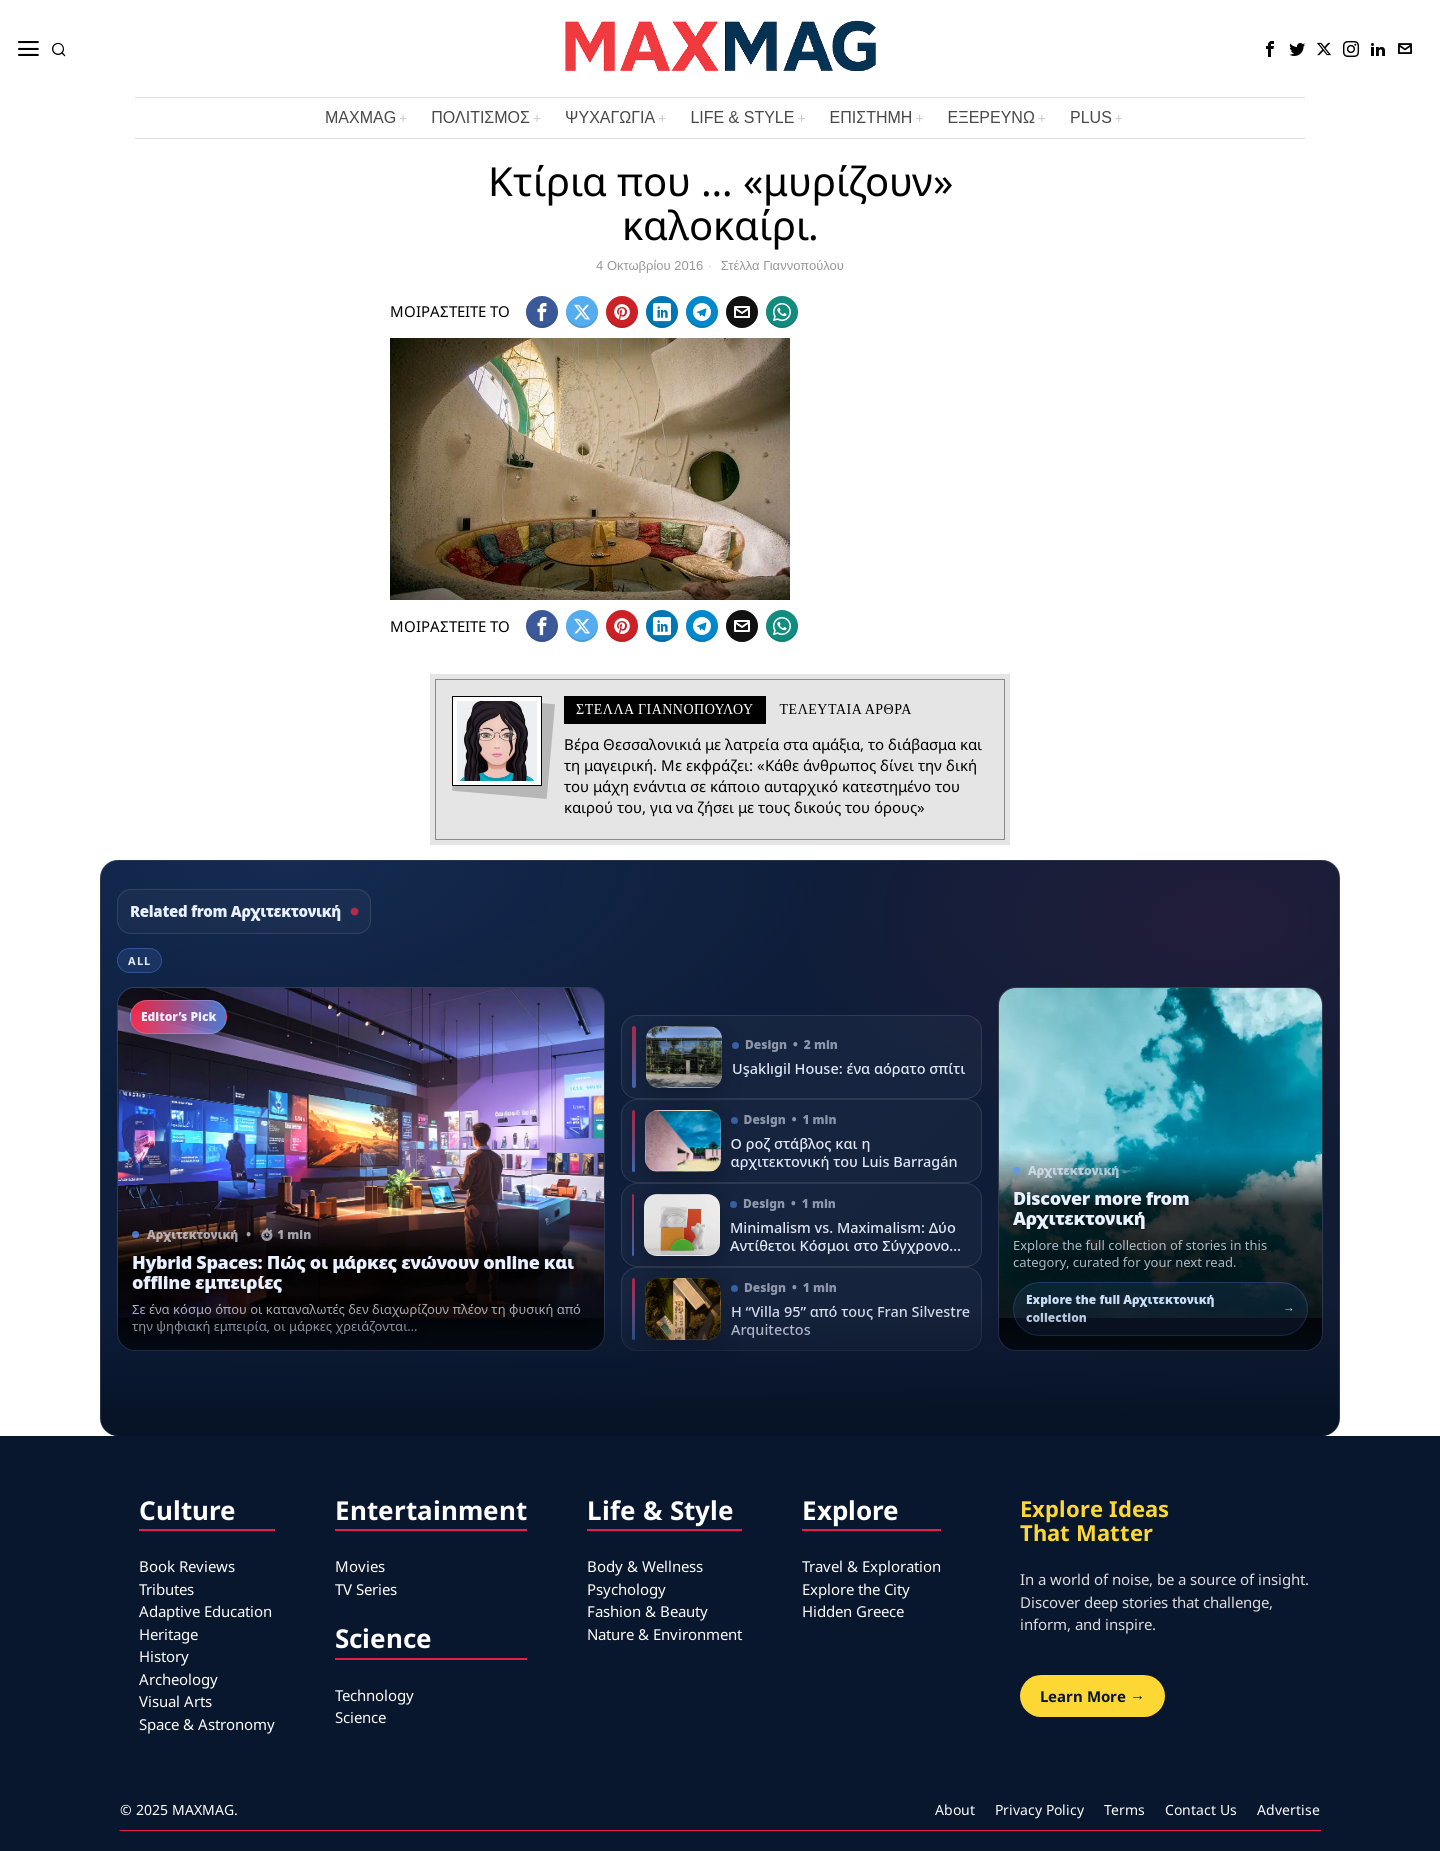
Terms (1124, 1809)
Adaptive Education (205, 1611)
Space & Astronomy (207, 1724)
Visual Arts (175, 1701)
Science (360, 1717)
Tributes (166, 1589)
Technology (374, 1695)
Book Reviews (187, 1566)
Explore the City (856, 1589)
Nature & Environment (664, 1634)
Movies (360, 1566)
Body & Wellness (645, 1566)
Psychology (626, 1589)
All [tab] (139, 960)
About (955, 1809)
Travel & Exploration (871, 1566)
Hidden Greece (853, 1611)
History (164, 1656)
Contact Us (1201, 1809)
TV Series (366, 1589)
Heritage (168, 1634)
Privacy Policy (1039, 1809)
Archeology (178, 1679)
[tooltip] (1270, 49)
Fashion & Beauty (647, 1611)
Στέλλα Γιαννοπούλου (782, 265)
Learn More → (1092, 1696)
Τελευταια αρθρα (846, 709)
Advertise (1288, 1809)
